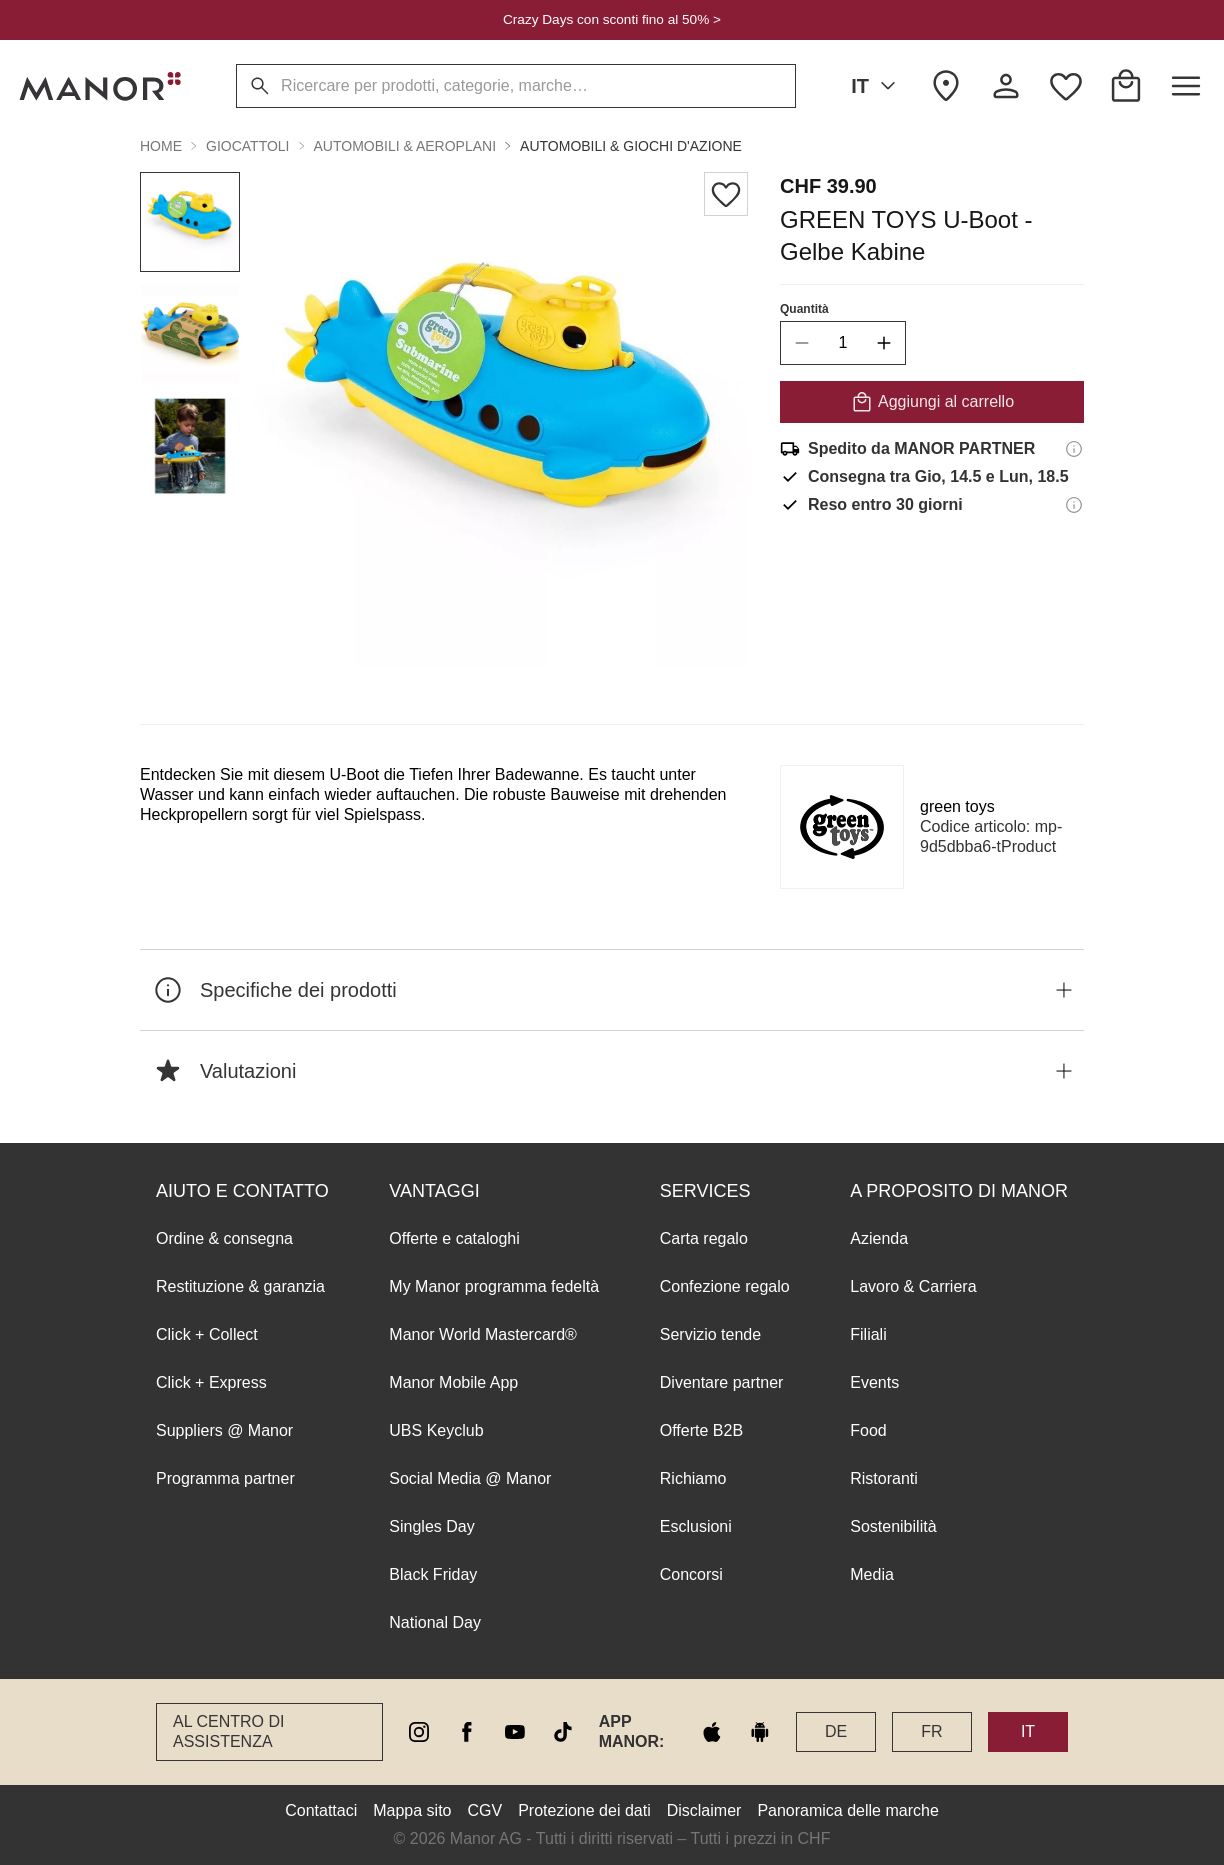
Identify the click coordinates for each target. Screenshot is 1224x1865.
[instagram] (419, 1732)
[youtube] (515, 1732)
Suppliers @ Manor (224, 1430)
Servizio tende (710, 1334)
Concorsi (691, 1574)
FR (931, 1731)
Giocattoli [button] (248, 146)
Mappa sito (412, 1810)
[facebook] (467, 1732)
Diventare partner (722, 1382)
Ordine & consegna (224, 1238)
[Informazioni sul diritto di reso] (1074, 505)
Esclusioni (696, 1526)
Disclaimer (704, 1810)
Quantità (804, 309)
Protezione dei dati (584, 1810)
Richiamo (693, 1478)
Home (161, 146)
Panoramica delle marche (847, 1810)
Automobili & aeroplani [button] (405, 146)
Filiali (868, 1334)
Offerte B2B (701, 1430)
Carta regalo (704, 1238)
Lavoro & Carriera (913, 1286)
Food (868, 1430)
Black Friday (433, 1574)
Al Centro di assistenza (228, 1731)
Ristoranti (884, 1478)
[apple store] (712, 1732)
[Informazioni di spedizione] (1074, 449)
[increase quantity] (884, 343)
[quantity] (843, 343)
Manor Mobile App (453, 1382)
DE (836, 1731)
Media (872, 1574)
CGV (485, 1810)
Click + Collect (207, 1334)
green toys (957, 806)
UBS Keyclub (436, 1430)
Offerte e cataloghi (454, 1238)
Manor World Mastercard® (483, 1334)
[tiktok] (563, 1732)
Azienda (879, 1238)
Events (874, 1382)
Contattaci (321, 1810)
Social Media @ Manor (470, 1478)
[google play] (760, 1732)
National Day (435, 1622)
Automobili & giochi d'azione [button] (631, 146)
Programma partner (225, 1478)
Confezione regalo (725, 1286)
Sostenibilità (893, 1526)
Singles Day (431, 1526)
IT (877, 86)
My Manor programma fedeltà (494, 1286)
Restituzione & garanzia (240, 1286)
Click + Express (211, 1382)
